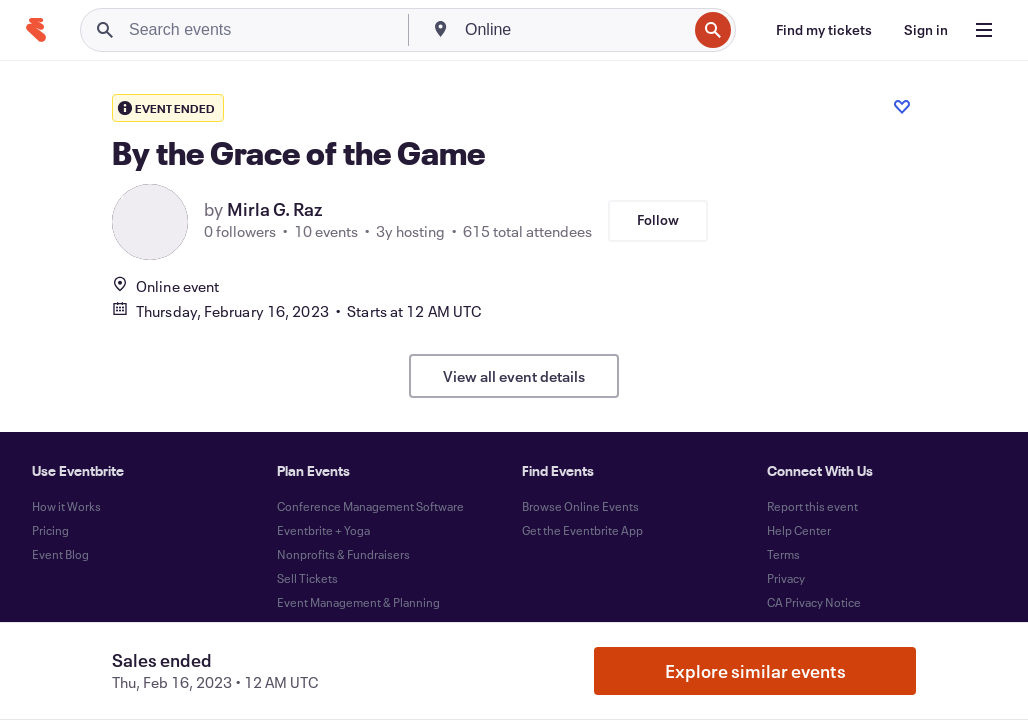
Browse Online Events (580, 506)
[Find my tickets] (824, 30)
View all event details (514, 376)
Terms (783, 554)
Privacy (786, 578)
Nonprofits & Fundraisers (343, 554)
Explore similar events (755, 671)
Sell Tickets (307, 578)
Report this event (812, 506)
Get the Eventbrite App (582, 530)
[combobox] (574, 30)
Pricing (50, 530)
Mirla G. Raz (274, 209)
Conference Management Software (370, 506)
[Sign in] (926, 30)
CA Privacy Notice (814, 602)
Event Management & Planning (358, 602)
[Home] (36, 30)
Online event (165, 286)
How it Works (66, 506)
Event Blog (60, 554)
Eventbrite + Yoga (323, 530)
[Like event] (902, 107)
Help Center (799, 530)
